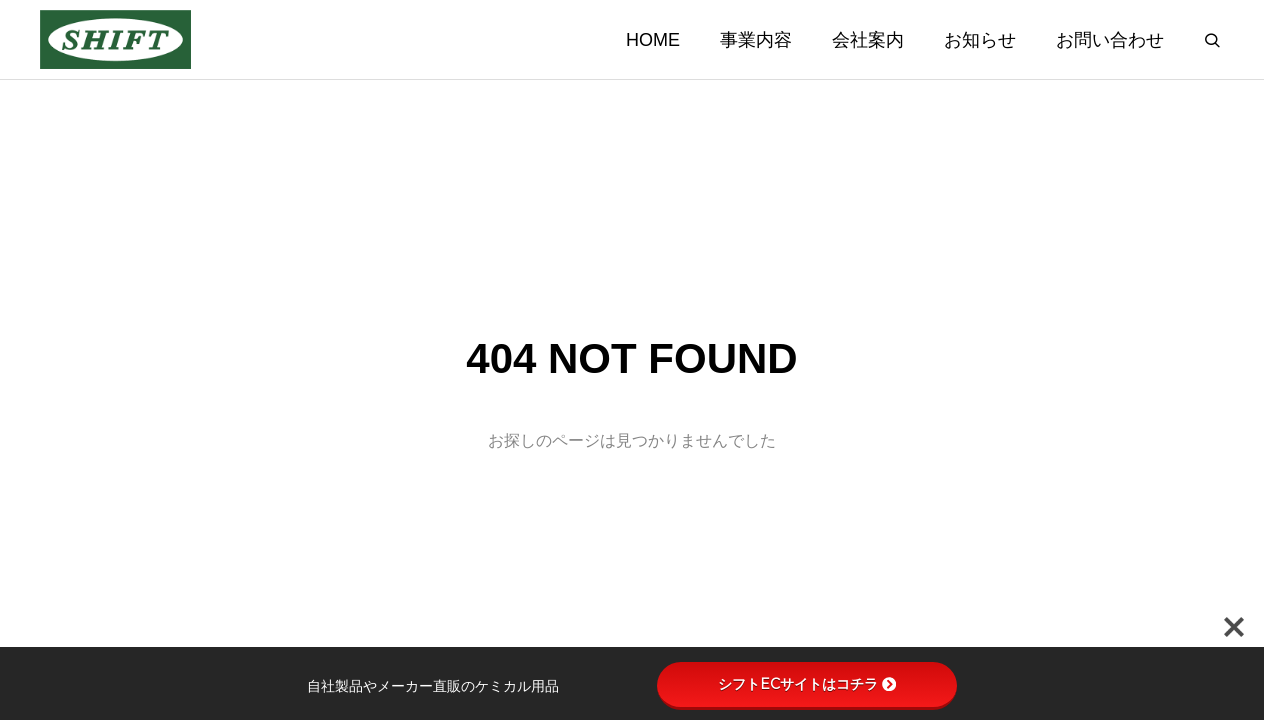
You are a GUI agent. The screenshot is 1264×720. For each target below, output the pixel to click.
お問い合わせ (1110, 40)
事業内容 (756, 40)
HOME (653, 40)
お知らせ (980, 40)
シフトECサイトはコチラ (807, 684)
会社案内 (868, 40)
